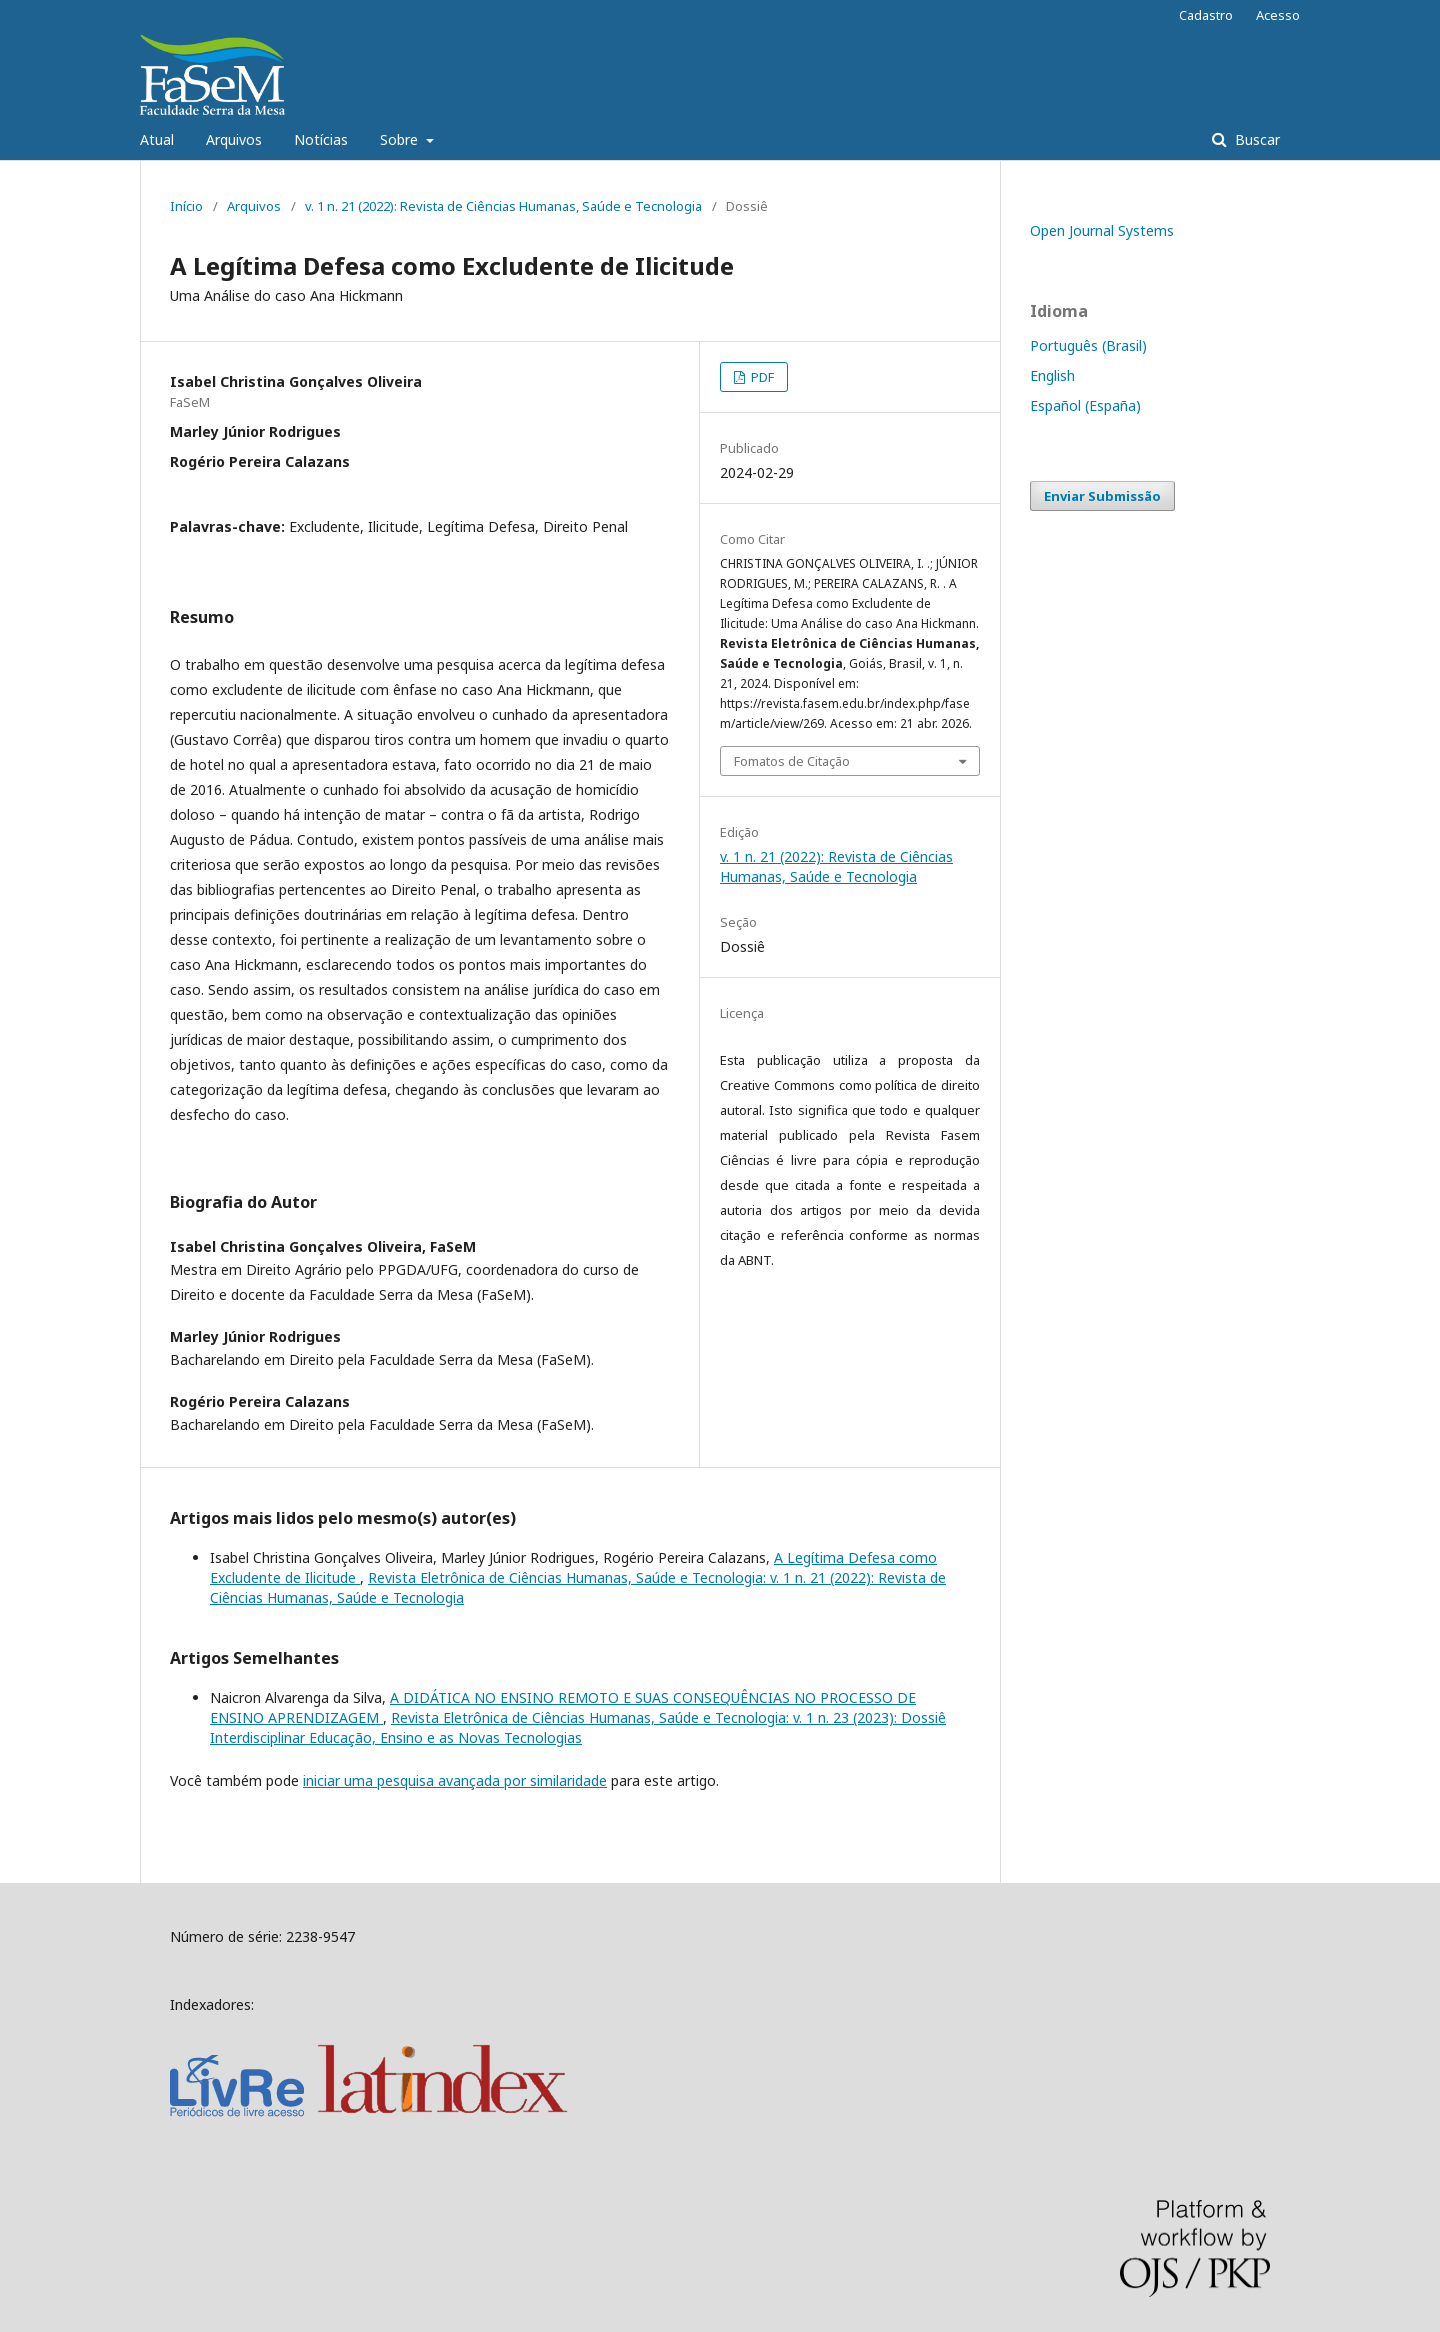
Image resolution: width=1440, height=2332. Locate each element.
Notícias (321, 139)
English (1052, 375)
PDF (761, 377)
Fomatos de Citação (792, 761)
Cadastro (1206, 15)
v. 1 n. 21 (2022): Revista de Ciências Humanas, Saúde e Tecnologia (503, 206)
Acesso (1278, 15)
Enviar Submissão (1102, 496)
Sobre (401, 139)
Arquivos (234, 139)
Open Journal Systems (1102, 230)
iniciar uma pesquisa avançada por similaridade (455, 1780)
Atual (157, 139)
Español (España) (1085, 405)
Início (186, 206)
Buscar (1255, 139)
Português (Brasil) (1088, 345)
